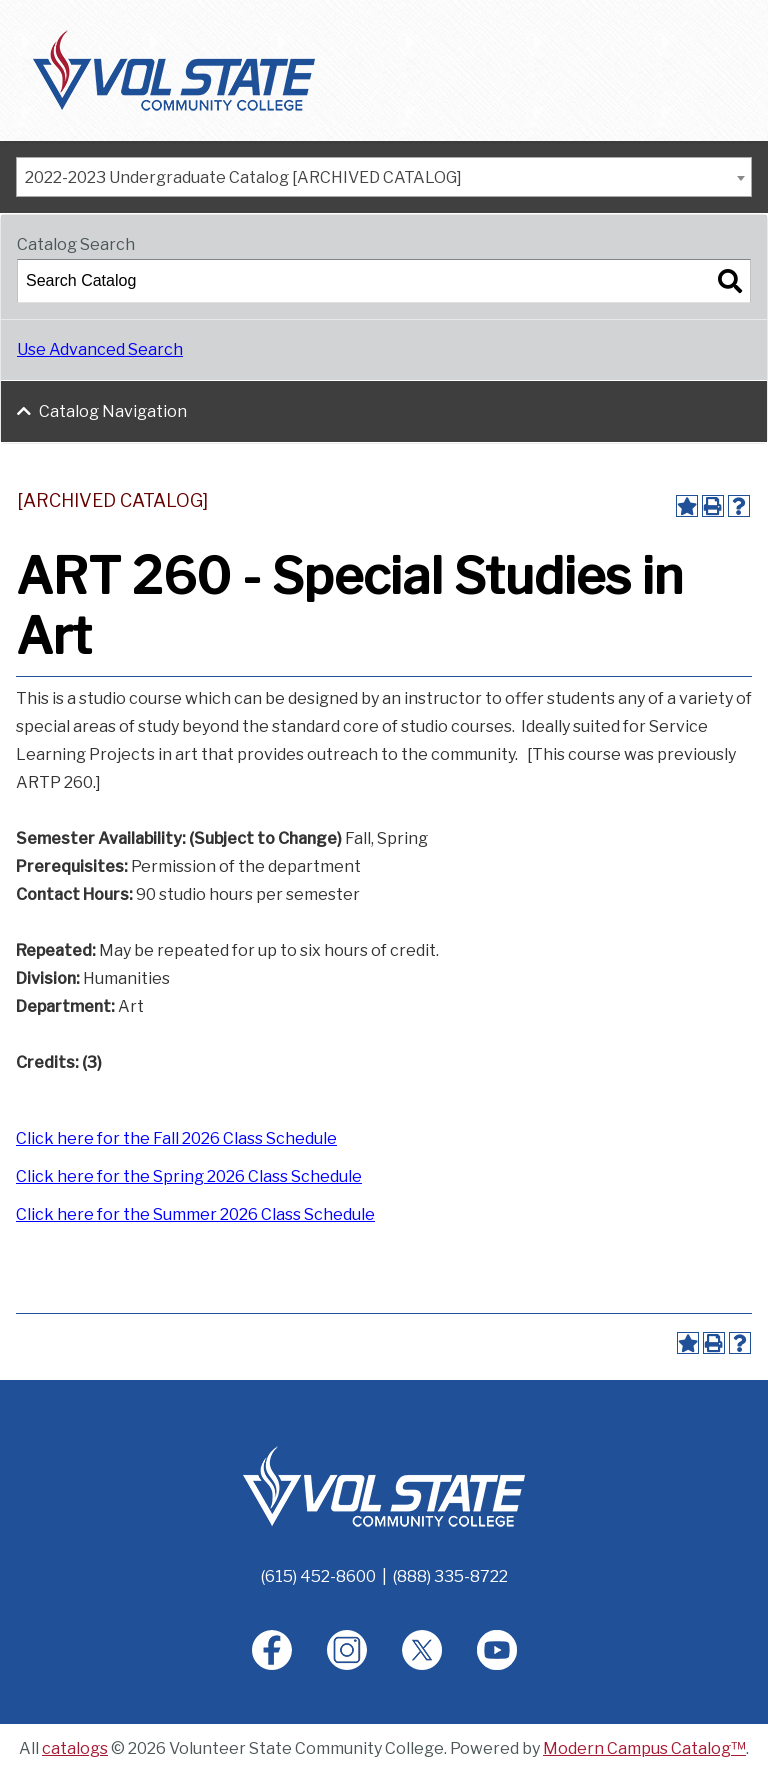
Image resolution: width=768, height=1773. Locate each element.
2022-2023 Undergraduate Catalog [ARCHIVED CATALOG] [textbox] (243, 177)
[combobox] (384, 177)
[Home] (384, 1485)
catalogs (75, 1748)
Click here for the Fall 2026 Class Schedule (176, 1138)
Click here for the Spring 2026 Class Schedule (189, 1176)
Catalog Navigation (113, 411)
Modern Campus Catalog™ (644, 1748)
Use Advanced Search (100, 349)
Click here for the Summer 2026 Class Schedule (195, 1214)
